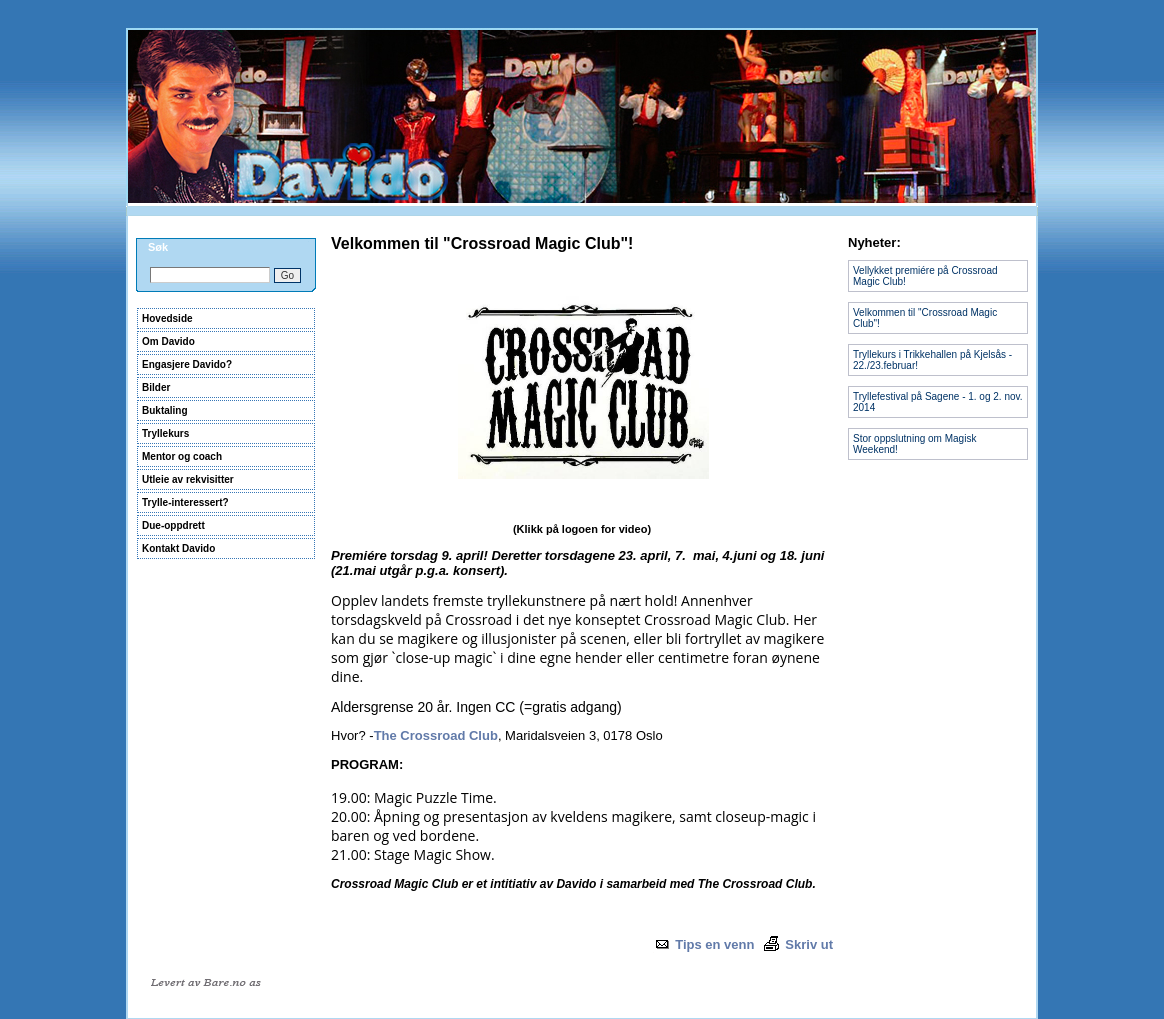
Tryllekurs (165, 433)
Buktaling (165, 410)
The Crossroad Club (436, 735)
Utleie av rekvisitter (188, 479)
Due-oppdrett (173, 525)
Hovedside (167, 318)
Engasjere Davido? (187, 364)
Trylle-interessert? (185, 502)
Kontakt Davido (178, 548)
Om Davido (168, 341)
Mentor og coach (182, 456)
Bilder (156, 387)
